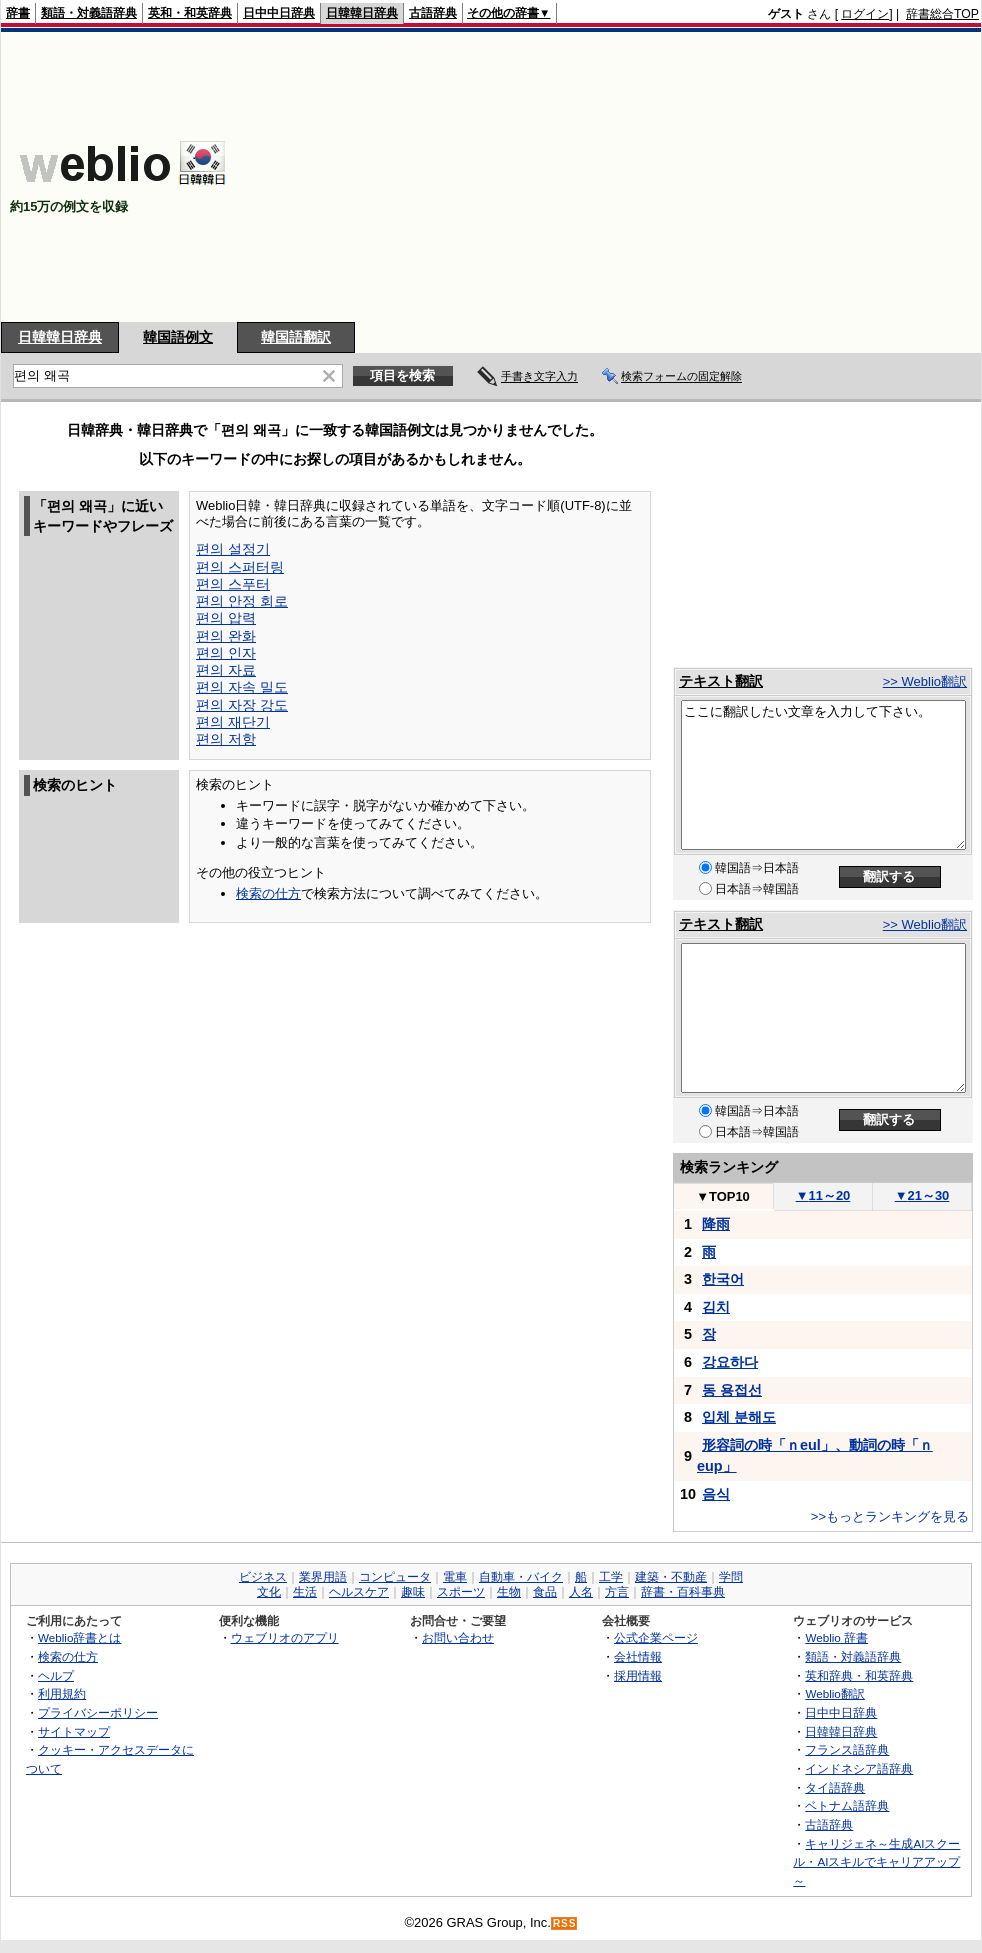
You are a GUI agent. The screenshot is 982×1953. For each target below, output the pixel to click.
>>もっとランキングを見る (890, 1516)
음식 (716, 1494)
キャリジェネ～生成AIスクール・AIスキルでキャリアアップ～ (876, 1862)
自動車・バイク (521, 1577)
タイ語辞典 (835, 1787)
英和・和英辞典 (190, 13)
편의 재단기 (233, 722)
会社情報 (638, 1656)
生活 (305, 1592)
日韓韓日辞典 (362, 13)
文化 (269, 1592)
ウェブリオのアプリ (285, 1637)
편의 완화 (226, 636)
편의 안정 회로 (242, 601)
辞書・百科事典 (683, 1592)
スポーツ (461, 1592)
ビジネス (263, 1577)
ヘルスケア (359, 1592)
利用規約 (62, 1693)
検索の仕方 (268, 893)
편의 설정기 (233, 549)
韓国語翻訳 (296, 337)
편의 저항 (226, 739)
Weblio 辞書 (836, 1637)
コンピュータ (395, 1577)
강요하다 (730, 1362)
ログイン (865, 14)
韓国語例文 (178, 337)
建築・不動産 (671, 1577)
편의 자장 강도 (242, 705)
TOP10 (723, 1196)
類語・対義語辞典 (89, 13)
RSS (565, 1923)
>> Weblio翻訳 (925, 681)
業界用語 (323, 1577)
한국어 (723, 1279)
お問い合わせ (458, 1637)
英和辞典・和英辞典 (859, 1675)
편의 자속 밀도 (242, 687)
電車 (455, 1577)
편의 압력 (226, 618)
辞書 (18, 13)
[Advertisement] (616, 177)
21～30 (922, 1195)
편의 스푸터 (233, 584)
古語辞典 (433, 13)
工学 (611, 1577)
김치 (716, 1307)
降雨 (716, 1224)
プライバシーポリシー (98, 1712)
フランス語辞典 (847, 1749)
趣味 (413, 1592)
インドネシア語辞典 (859, 1768)
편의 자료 (226, 670)
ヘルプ (56, 1675)
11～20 (823, 1195)
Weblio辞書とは (79, 1637)
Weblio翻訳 (834, 1693)
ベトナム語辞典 (847, 1805)
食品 (545, 1592)
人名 (581, 1592)
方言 (617, 1592)
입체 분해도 (739, 1417)
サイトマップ (74, 1731)
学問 (731, 1577)
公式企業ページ (656, 1637)
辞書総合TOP (942, 14)
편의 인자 (226, 653)
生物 (509, 1592)
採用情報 (638, 1675)
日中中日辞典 (279, 13)
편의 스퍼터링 (240, 567)
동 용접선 (732, 1390)
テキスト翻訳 (721, 681)
